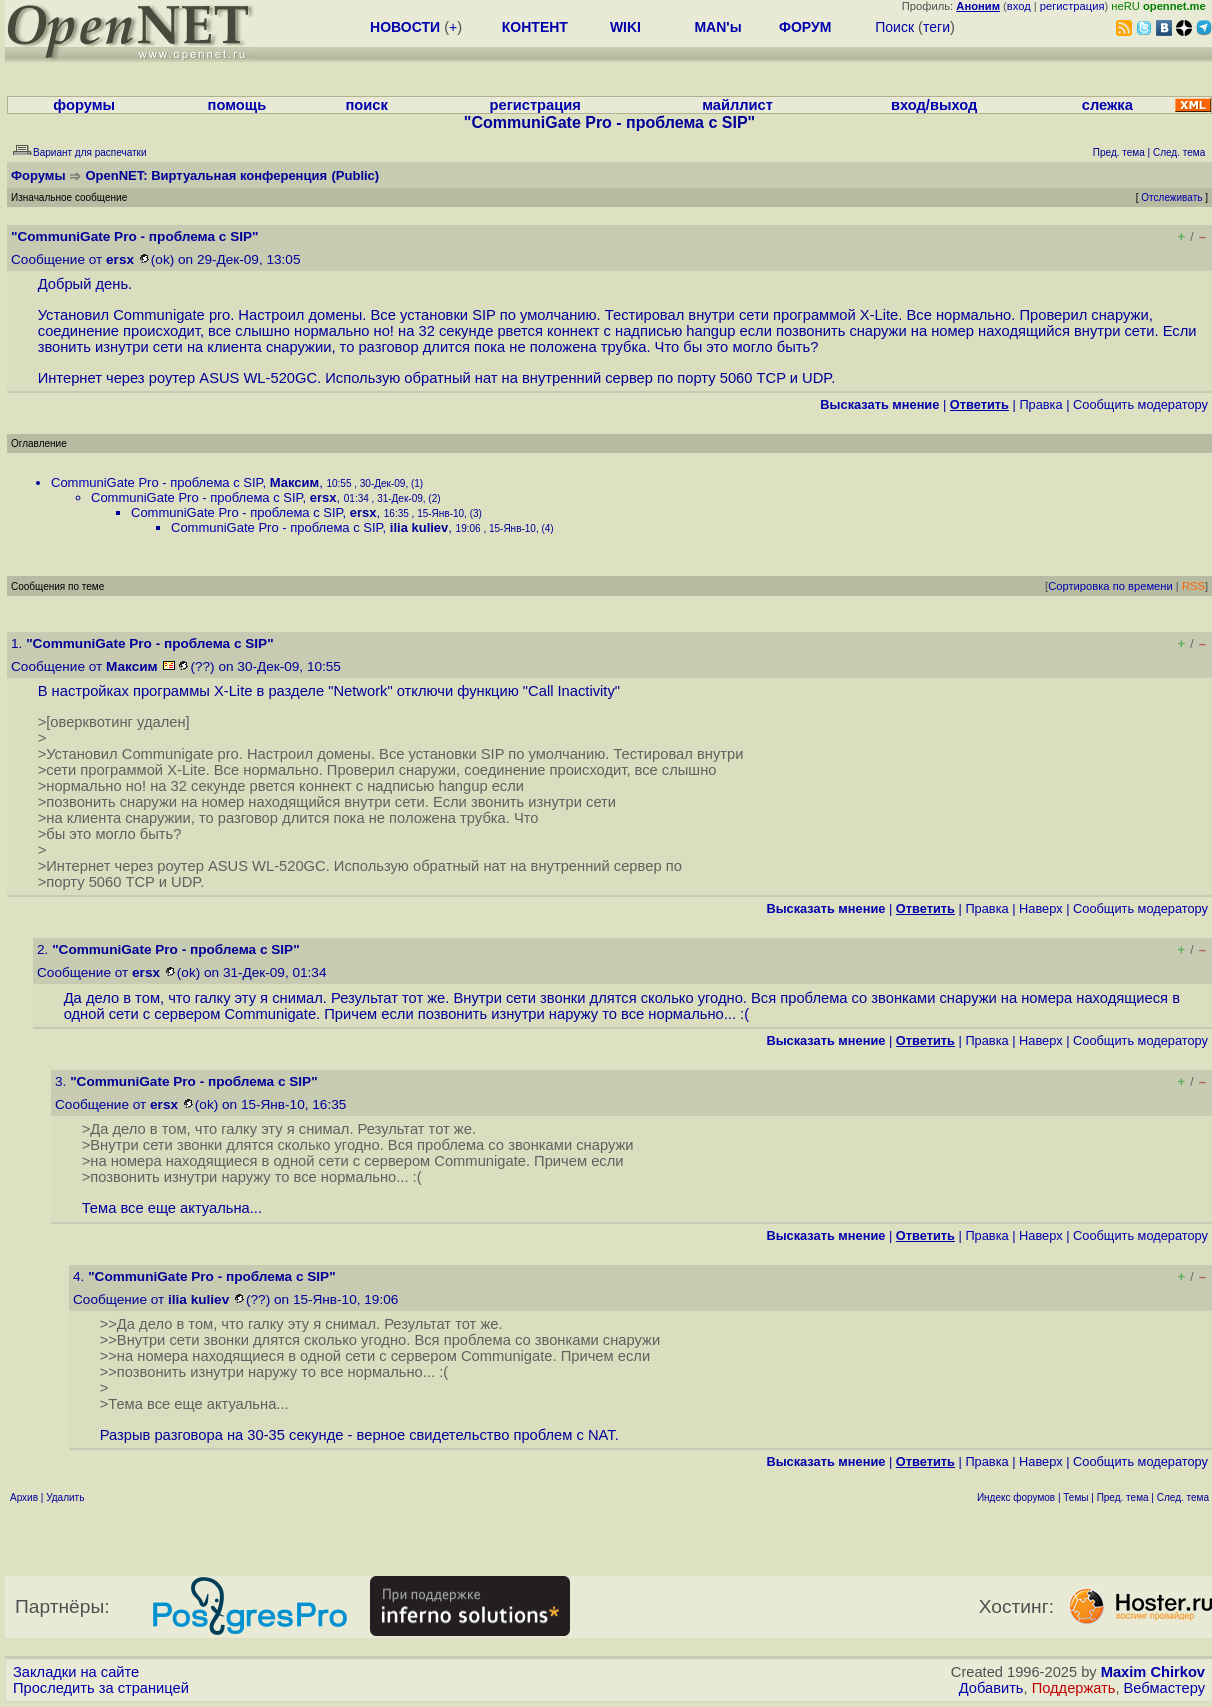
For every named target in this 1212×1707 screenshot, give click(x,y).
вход (1019, 6)
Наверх (1041, 908)
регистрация (1072, 6)
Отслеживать (1171, 197)
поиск (366, 105)
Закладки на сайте (76, 1672)
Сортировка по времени (1110, 586)
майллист (737, 105)
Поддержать (1074, 1688)
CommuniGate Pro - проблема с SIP (157, 482)
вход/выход (934, 105)
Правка (1040, 404)
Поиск (894, 27)
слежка (1107, 105)
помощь (237, 105)
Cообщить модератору (1140, 404)
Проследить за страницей (101, 1688)
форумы (84, 105)
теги (936, 27)
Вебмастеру (1164, 1688)
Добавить (991, 1688)
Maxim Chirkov (1153, 1672)
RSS (1193, 586)
